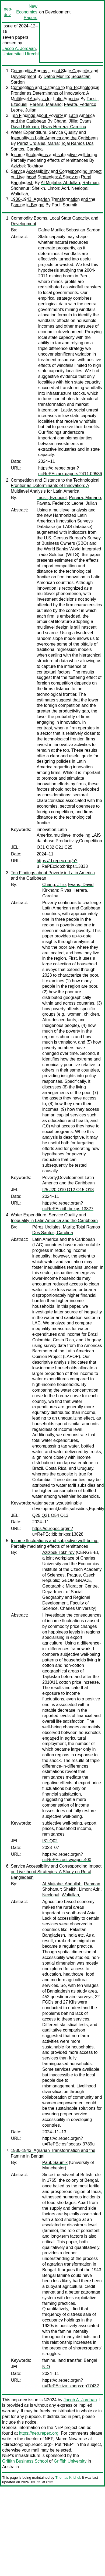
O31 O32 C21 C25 (54, 847)
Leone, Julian (23, 110)
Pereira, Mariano (45, 104)
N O (46, 2366)
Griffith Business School (25, 2461)
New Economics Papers (26, 12)
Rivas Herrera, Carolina (63, 126)
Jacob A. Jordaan (19, 48)
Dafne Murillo (56, 76)
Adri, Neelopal (75, 188)
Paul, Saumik (64, 205)
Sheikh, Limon (45, 188)
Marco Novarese (71, 2439)
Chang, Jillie (65, 121)
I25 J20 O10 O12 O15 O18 (68, 1189)
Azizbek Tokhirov (27, 166)
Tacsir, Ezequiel (51, 497)
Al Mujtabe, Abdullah (60, 182)
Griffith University (70, 2461)
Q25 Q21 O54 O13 (50, 1515)
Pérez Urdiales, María (38, 143)
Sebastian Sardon (83, 230)
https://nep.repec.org (38, 2433)
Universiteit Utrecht (20, 54)
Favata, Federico (80, 104)
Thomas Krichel (67, 2477)
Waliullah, (20, 194)
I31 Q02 (50, 1841)
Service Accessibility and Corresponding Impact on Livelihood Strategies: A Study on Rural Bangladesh (56, 177)
